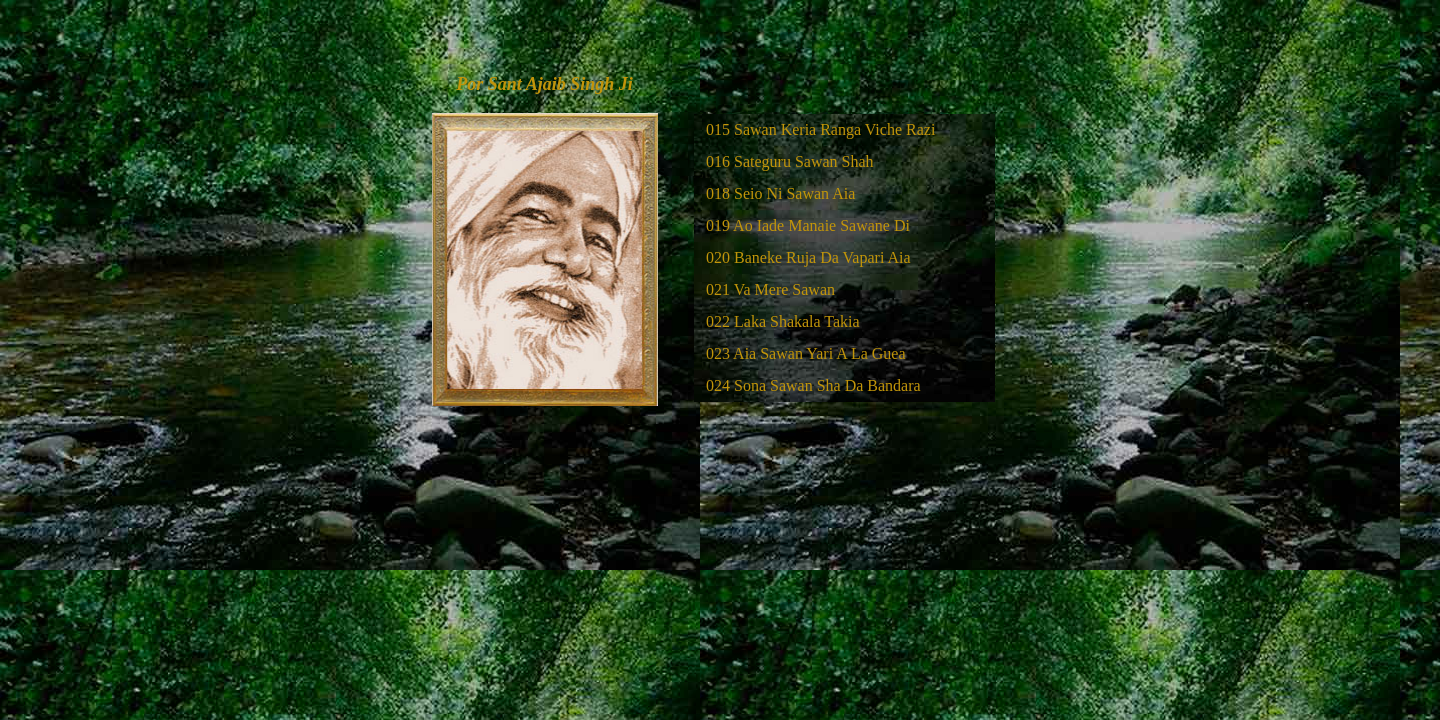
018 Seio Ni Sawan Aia (780, 193)
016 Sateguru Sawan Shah (790, 161)
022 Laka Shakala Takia (783, 321)
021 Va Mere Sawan (770, 289)
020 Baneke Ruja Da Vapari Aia (808, 257)
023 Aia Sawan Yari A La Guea (806, 353)
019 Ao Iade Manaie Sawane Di (808, 225)
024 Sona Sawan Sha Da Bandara (813, 385)
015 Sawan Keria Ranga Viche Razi (820, 129)
